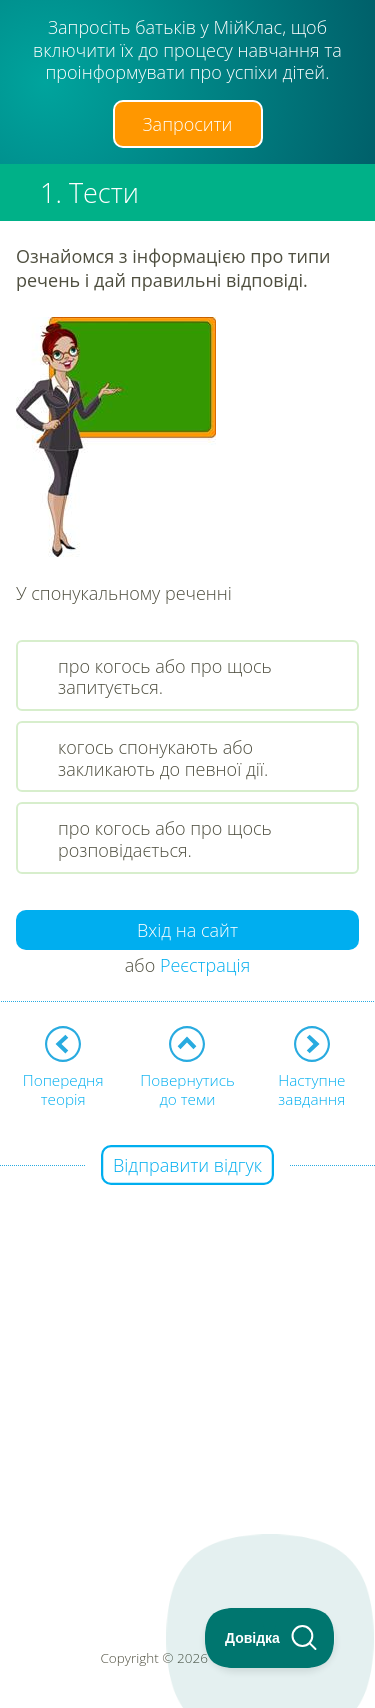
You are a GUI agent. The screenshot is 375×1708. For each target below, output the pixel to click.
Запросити (188, 124)
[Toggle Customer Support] (270, 1638)
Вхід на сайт (187, 930)
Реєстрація (205, 965)
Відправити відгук (187, 1165)
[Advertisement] (187, 1354)
